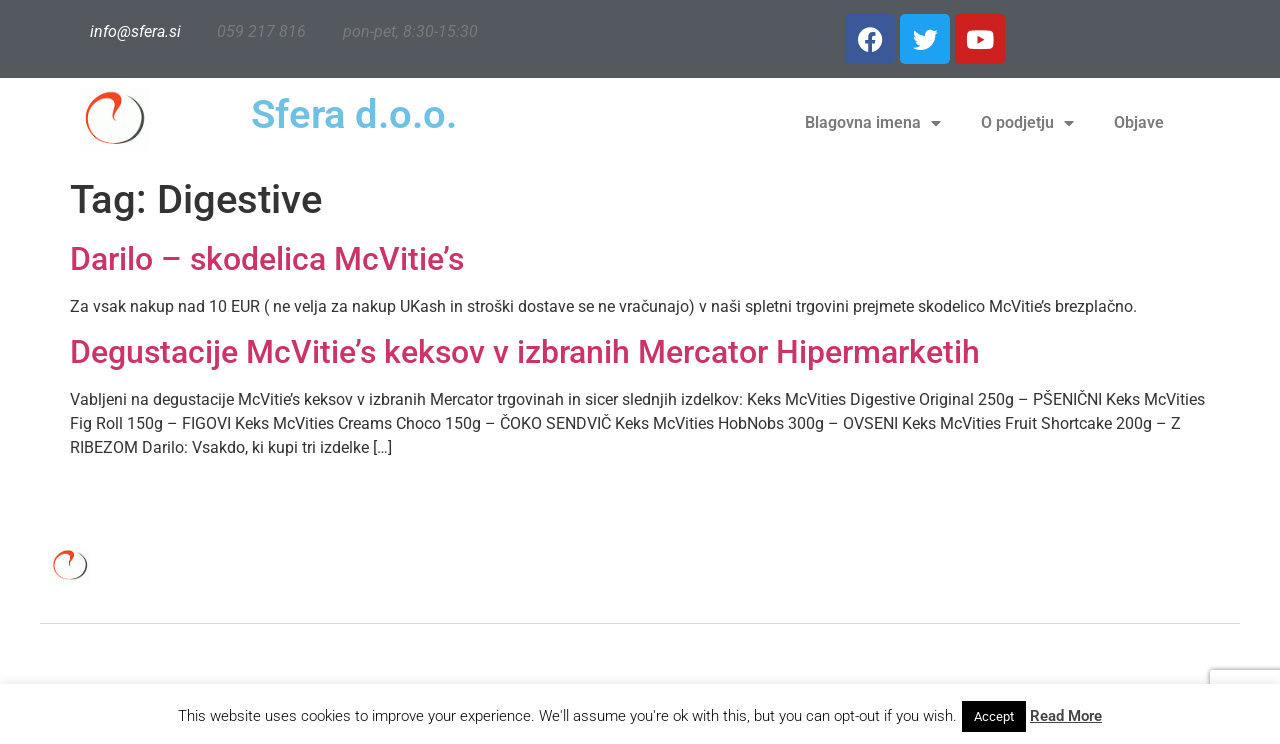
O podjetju (1027, 123)
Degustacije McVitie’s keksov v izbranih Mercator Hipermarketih (525, 352)
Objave (1139, 122)
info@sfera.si (135, 31)
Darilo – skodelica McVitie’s (267, 259)
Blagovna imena (873, 123)
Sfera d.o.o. (354, 114)
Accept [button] (994, 716)
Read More (1066, 716)
